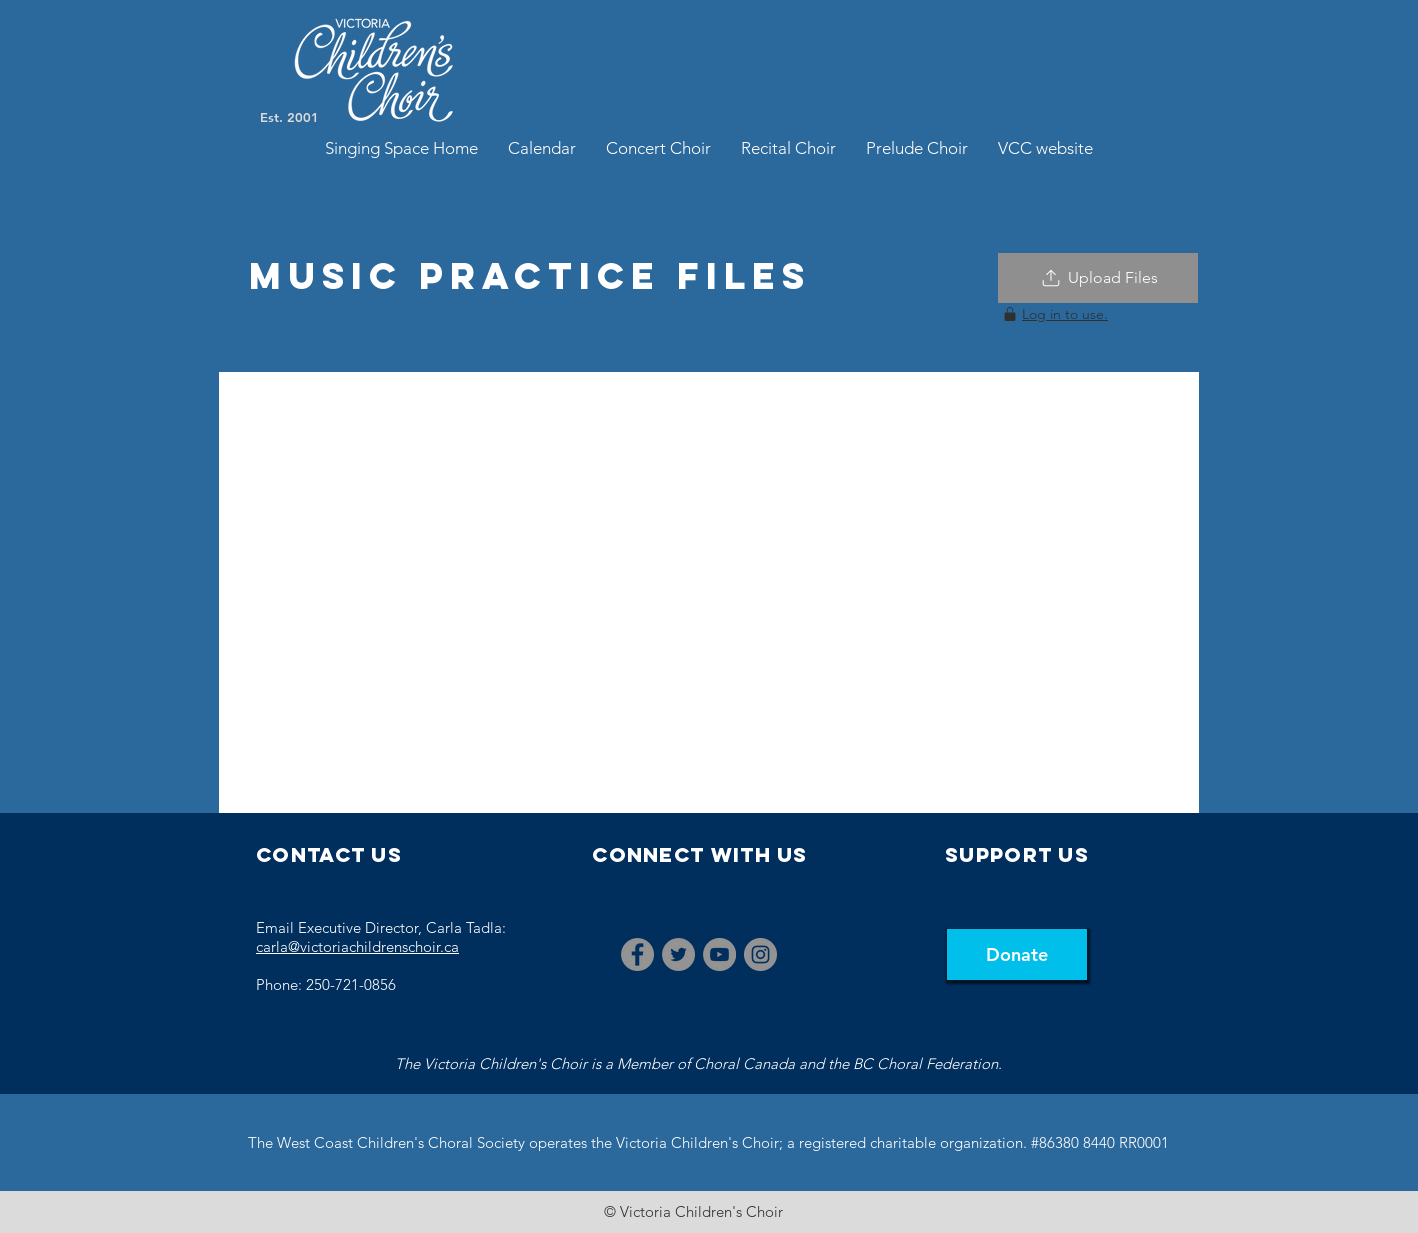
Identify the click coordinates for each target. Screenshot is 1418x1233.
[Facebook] (637, 954)
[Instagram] (760, 954)
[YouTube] (719, 954)
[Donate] (1017, 954)
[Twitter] (678, 954)
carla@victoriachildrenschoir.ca (357, 946)
